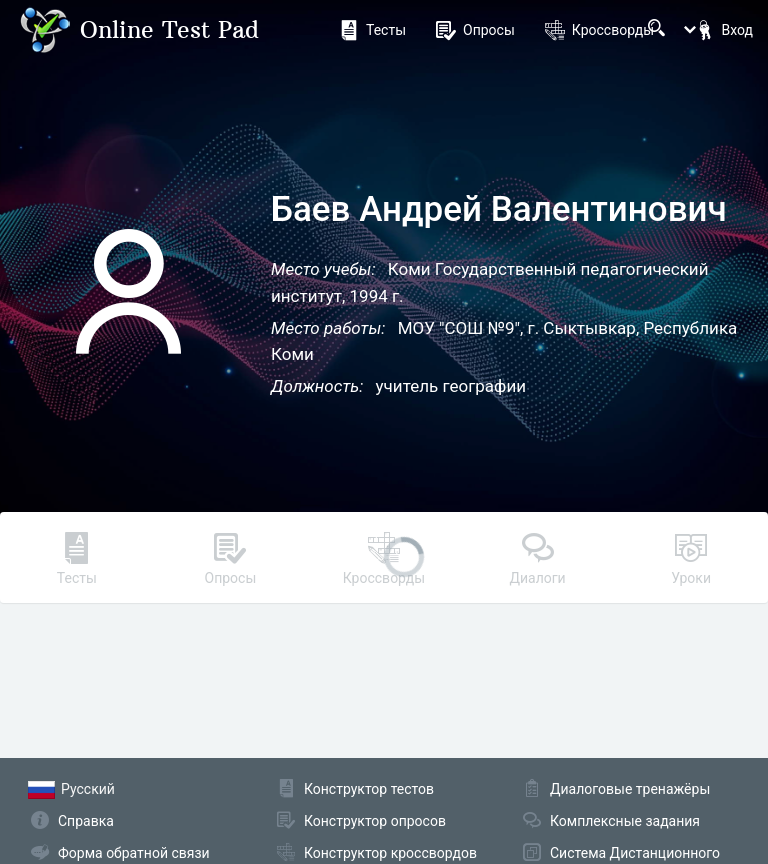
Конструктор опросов (375, 821)
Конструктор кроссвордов (390, 853)
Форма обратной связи (134, 853)
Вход (724, 30)
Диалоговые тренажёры (630, 789)
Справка (86, 821)
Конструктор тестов (369, 789)
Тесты (372, 30)
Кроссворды (599, 30)
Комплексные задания (625, 821)
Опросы (475, 30)
